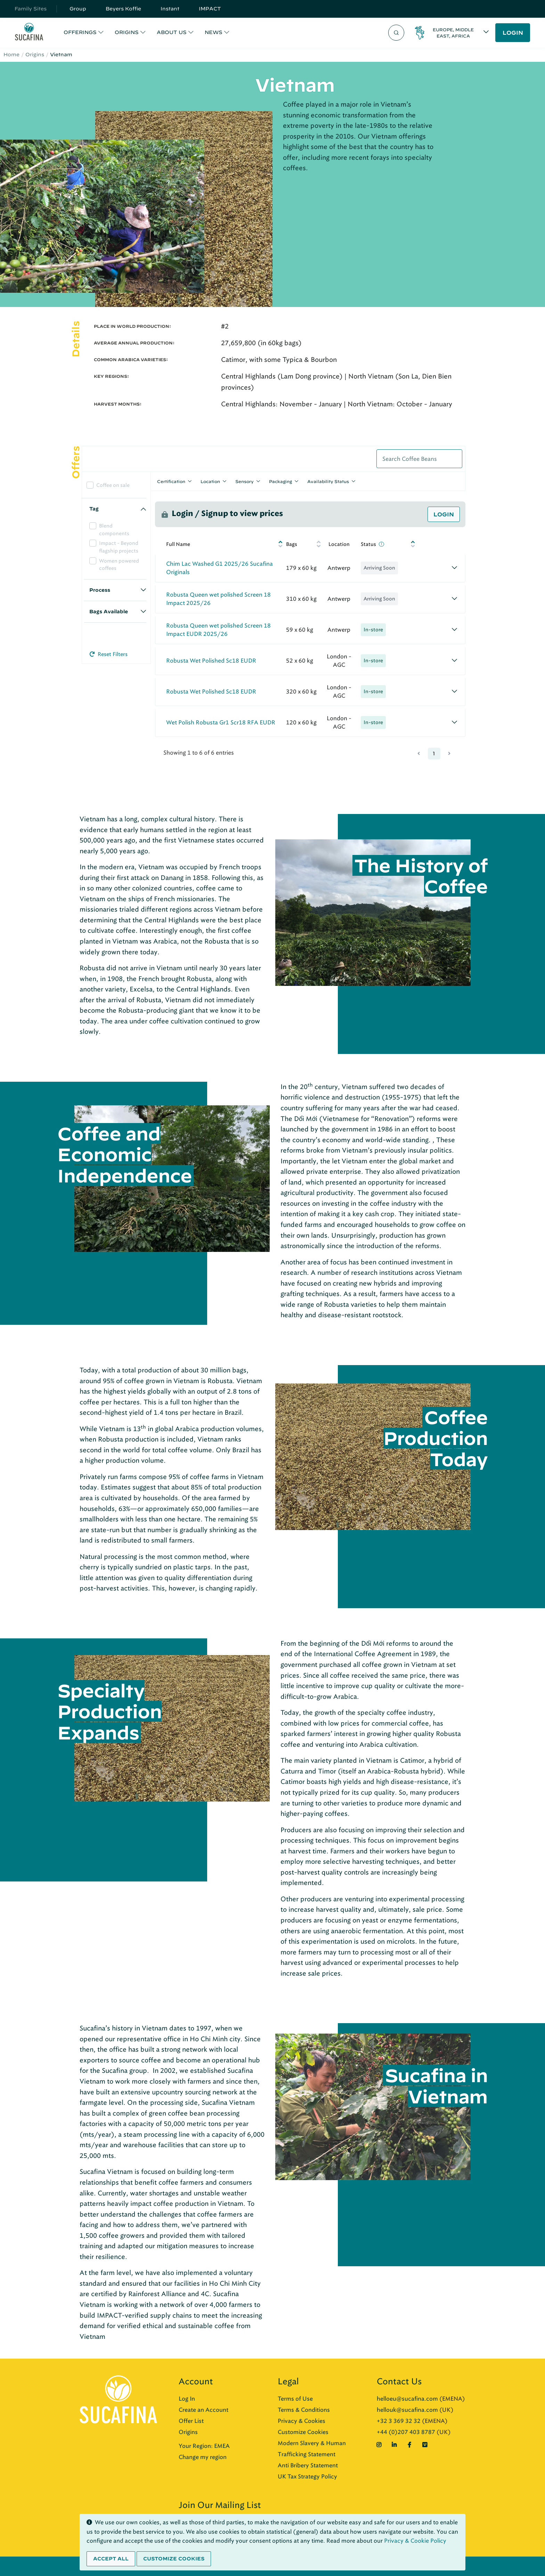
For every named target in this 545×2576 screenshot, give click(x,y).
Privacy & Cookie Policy (415, 2540)
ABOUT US (172, 32)
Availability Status (328, 481)
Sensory (244, 481)
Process (99, 590)
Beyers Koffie (123, 8)
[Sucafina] (29, 33)
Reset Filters (109, 654)
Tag (94, 509)
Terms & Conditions (304, 2410)
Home (11, 54)
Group (78, 8)
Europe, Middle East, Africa (453, 32)
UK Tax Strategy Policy (307, 2476)
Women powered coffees (119, 565)
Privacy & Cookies (301, 2421)
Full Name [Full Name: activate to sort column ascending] (178, 544)
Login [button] (443, 514)
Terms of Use (295, 2398)
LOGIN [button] (513, 33)
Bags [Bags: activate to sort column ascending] (291, 544)
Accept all (111, 2558)
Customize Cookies (303, 2432)
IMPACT (210, 8)
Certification (171, 481)
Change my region (203, 2457)
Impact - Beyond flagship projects (118, 547)
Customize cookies (173, 2558)
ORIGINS (127, 32)
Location (210, 481)
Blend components (114, 530)
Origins (34, 54)
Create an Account (203, 2410)
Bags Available (108, 611)
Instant (170, 8)
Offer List (191, 2421)
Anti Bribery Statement (308, 2465)
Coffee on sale (113, 485)
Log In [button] (187, 2398)
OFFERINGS (80, 32)
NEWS (213, 32)
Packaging (280, 481)
